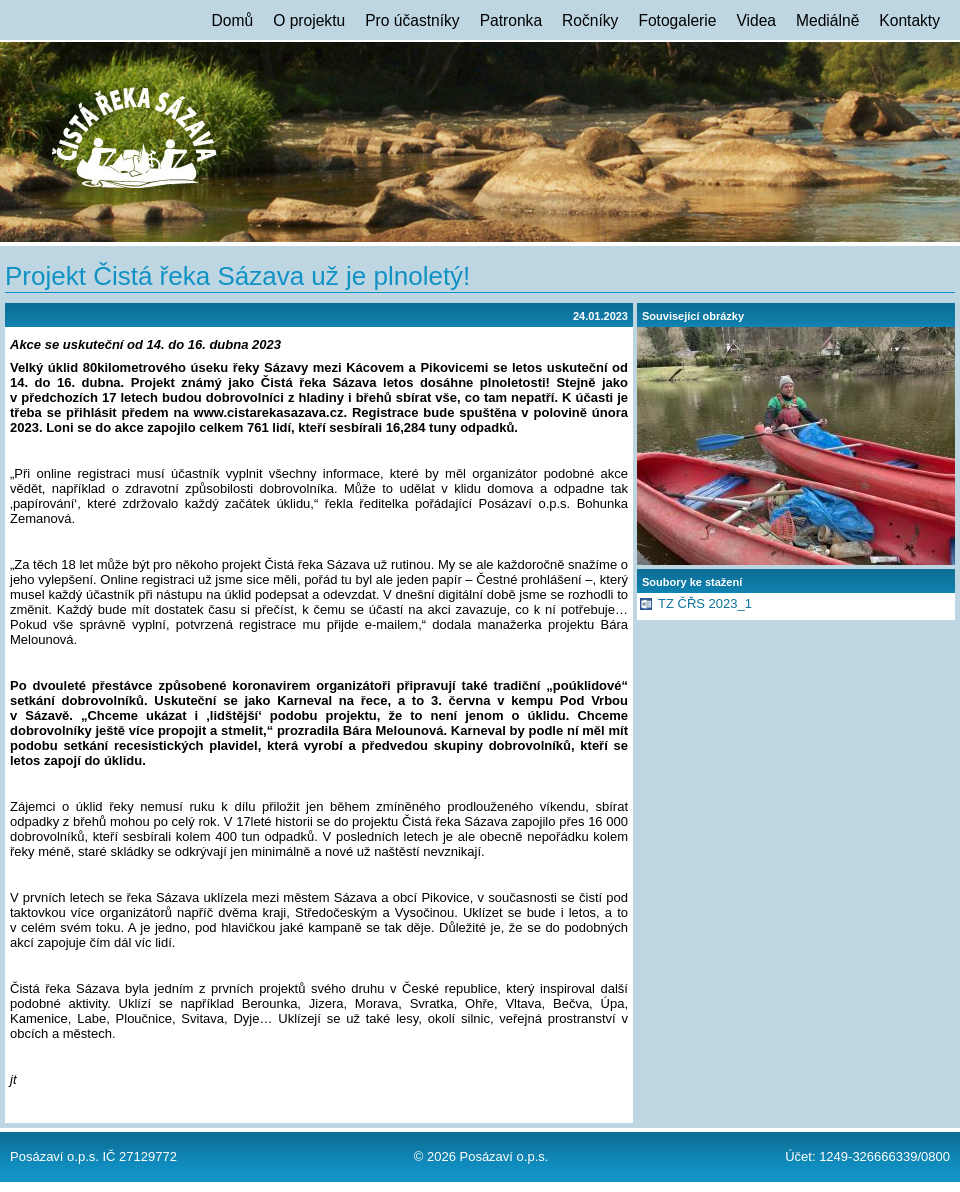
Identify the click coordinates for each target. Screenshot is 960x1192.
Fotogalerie (677, 20)
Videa (756, 20)
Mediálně (827, 20)
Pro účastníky (412, 20)
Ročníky (590, 20)
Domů (233, 20)
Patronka (511, 20)
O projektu (309, 20)
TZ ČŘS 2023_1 (705, 603)
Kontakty (909, 20)
